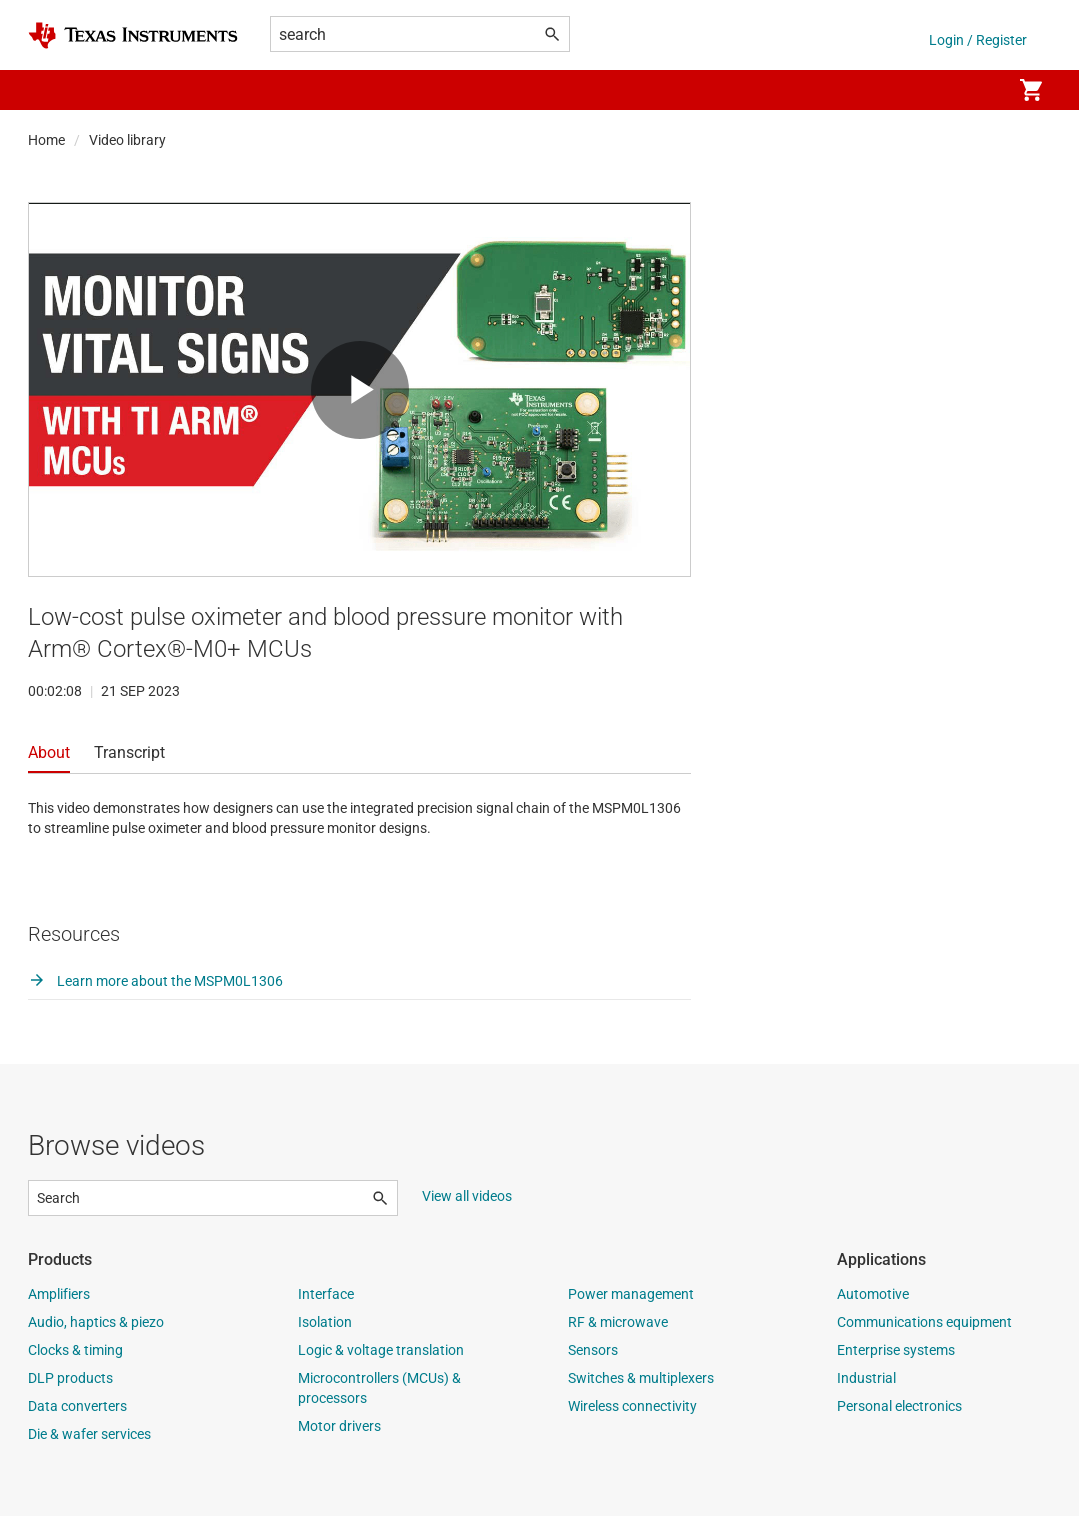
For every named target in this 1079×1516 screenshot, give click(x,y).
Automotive (873, 1294)
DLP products (70, 1378)
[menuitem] (975, 90)
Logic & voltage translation (381, 1350)
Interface (326, 1294)
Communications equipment (924, 1322)
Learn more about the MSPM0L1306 (155, 981)
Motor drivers (339, 1426)
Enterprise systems (896, 1350)
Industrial (866, 1378)
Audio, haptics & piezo (96, 1322)
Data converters (77, 1406)
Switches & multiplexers (641, 1378)
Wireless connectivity (632, 1406)
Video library (127, 140)
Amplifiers (59, 1294)
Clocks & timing (75, 1350)
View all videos (467, 1196)
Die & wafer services (89, 1434)
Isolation (325, 1322)
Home (46, 140)
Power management (631, 1294)
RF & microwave (618, 1322)
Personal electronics (899, 1406)
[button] (48, 90)
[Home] (133, 35)
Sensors (593, 1350)
